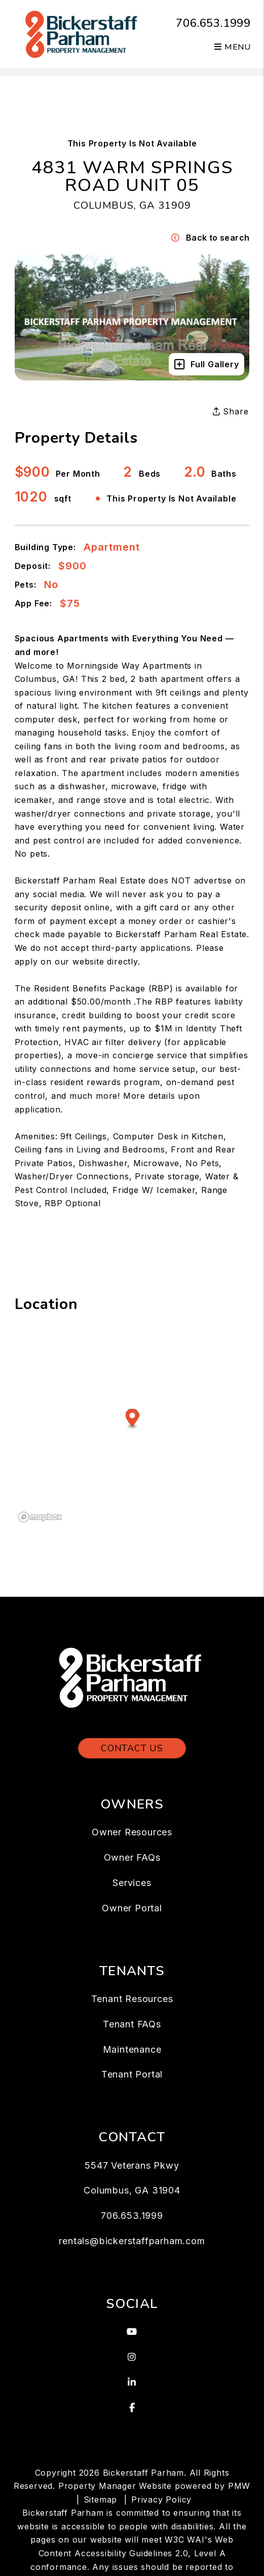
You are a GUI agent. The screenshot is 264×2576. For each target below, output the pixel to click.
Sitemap (101, 2499)
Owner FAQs (132, 1857)
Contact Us (132, 1748)
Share (231, 411)
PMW (239, 2486)
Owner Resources (132, 1832)
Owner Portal (132, 1908)
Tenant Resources (132, 1998)
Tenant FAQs (132, 2024)
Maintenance (132, 2049)
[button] (132, 2331)
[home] (83, 33)
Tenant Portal (132, 2074)
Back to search (210, 238)
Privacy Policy (161, 2499)
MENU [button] (232, 47)
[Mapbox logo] (40, 1517)
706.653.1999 (213, 23)
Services (131, 1882)
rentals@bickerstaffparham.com (132, 2241)
